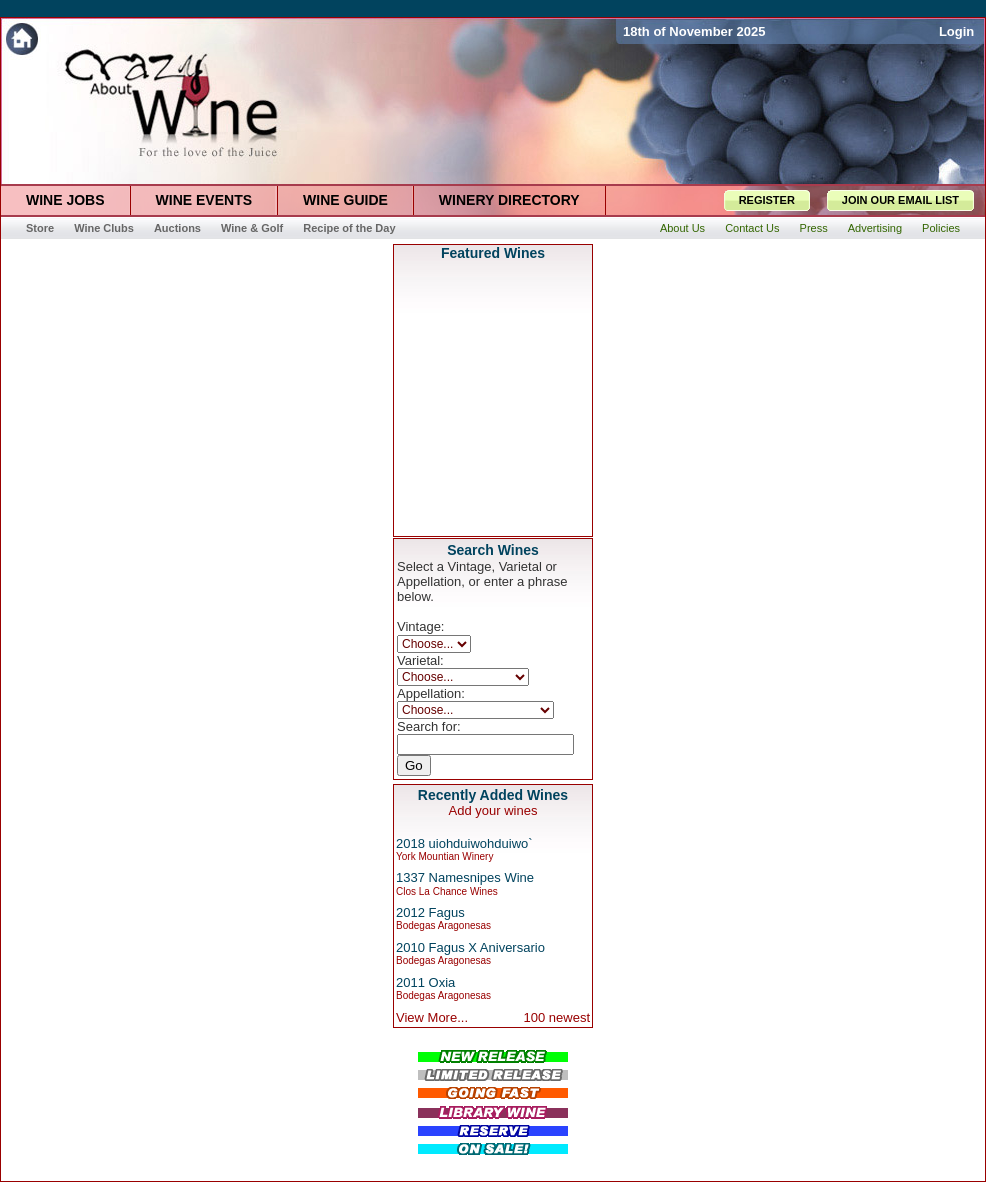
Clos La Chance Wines (447, 891)
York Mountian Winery (444, 856)
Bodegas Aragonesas (443, 925)
